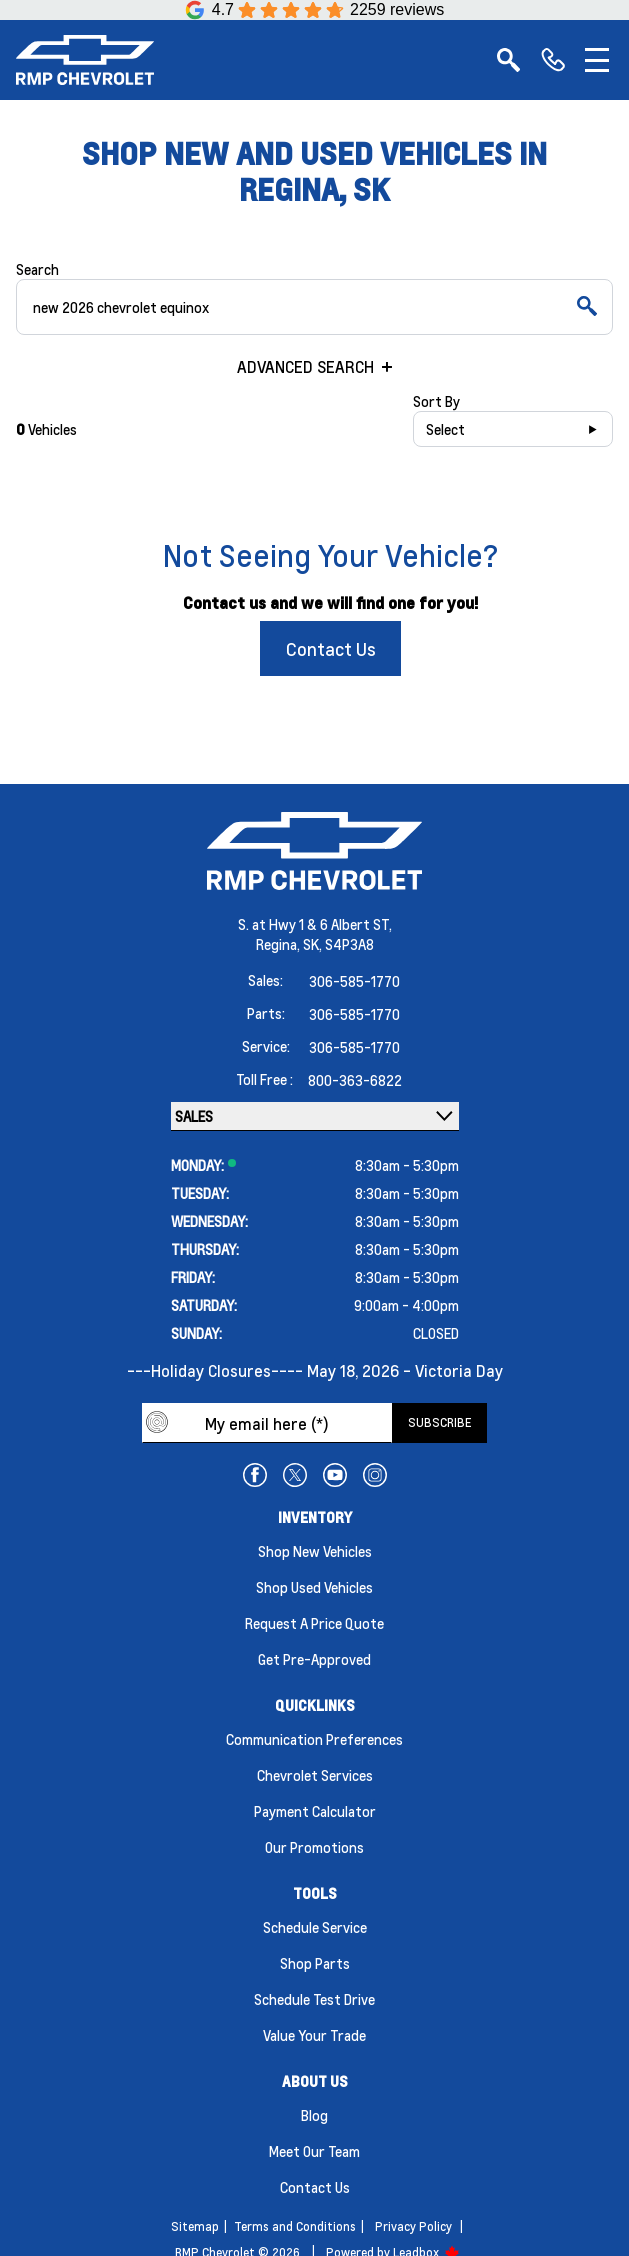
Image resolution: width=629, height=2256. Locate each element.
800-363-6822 (355, 1080)
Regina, (279, 944)
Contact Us (331, 648)
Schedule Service (315, 1927)
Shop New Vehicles (315, 1551)
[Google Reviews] (315, 10)
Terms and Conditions (295, 2226)
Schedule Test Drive (314, 1999)
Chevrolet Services (315, 1775)
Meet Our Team (314, 2151)
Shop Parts (315, 1963)
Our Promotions (314, 1847)
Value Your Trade (314, 2035)
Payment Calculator (315, 1811)
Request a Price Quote (314, 1623)
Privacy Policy (413, 2226)
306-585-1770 (354, 981)
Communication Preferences (314, 1739)
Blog (314, 2115)
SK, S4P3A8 (338, 944)
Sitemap (195, 2226)
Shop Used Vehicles (314, 1587)
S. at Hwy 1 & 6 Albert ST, (315, 924)
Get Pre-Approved (314, 1659)
